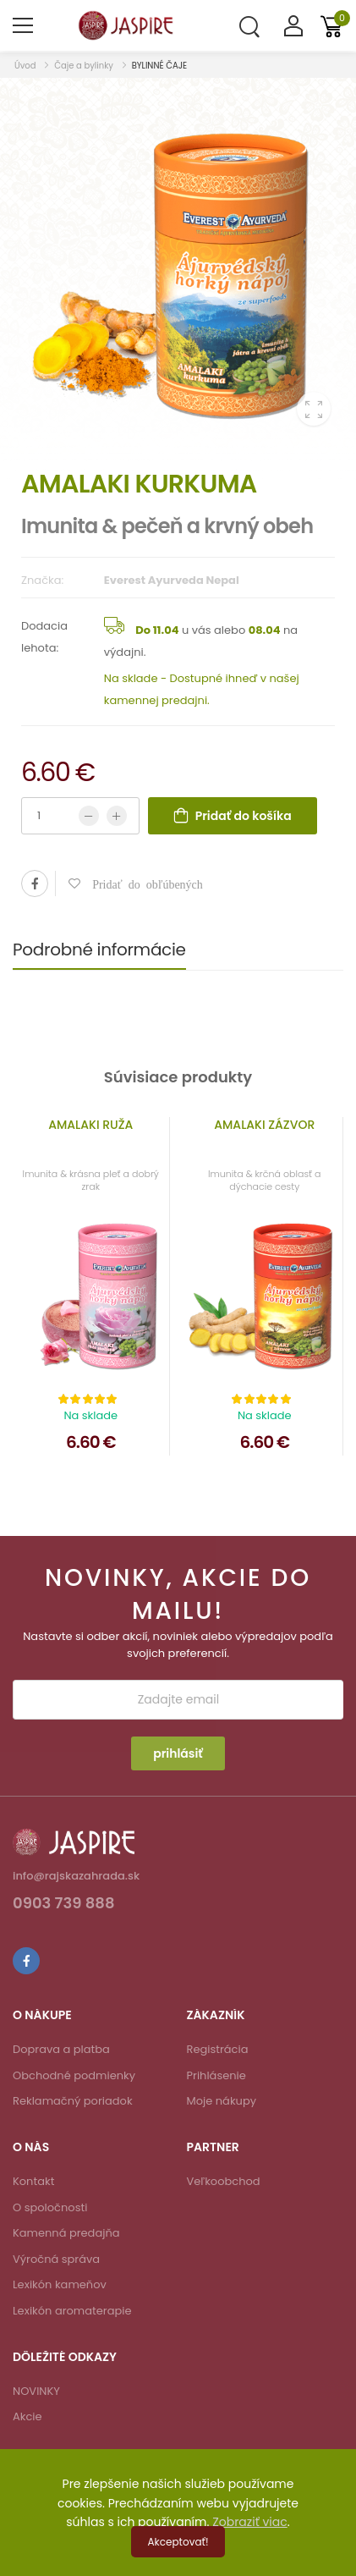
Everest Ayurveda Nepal (171, 580)
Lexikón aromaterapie (72, 2311)
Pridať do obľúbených (141, 883)
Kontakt (33, 2181)
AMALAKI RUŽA (90, 1124)
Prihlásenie (216, 2075)
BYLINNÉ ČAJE (160, 65)
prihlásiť (178, 1753)
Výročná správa (56, 2259)
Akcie (27, 2416)
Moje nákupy (222, 2101)
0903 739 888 (64, 1904)
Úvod (26, 65)
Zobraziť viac (250, 2521)
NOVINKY (36, 2391)
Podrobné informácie (99, 949)
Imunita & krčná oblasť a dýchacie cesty (264, 1180)
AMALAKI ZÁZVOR (264, 1124)
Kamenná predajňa (66, 2233)
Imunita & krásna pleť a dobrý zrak (91, 1180)
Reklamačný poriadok (73, 2101)
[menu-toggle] (23, 25)
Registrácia (218, 2049)
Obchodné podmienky (74, 2075)
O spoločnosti (50, 2207)
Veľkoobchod (223, 2181)
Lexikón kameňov (60, 2284)
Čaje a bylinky (83, 65)
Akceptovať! (178, 2542)
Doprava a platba (61, 2049)
